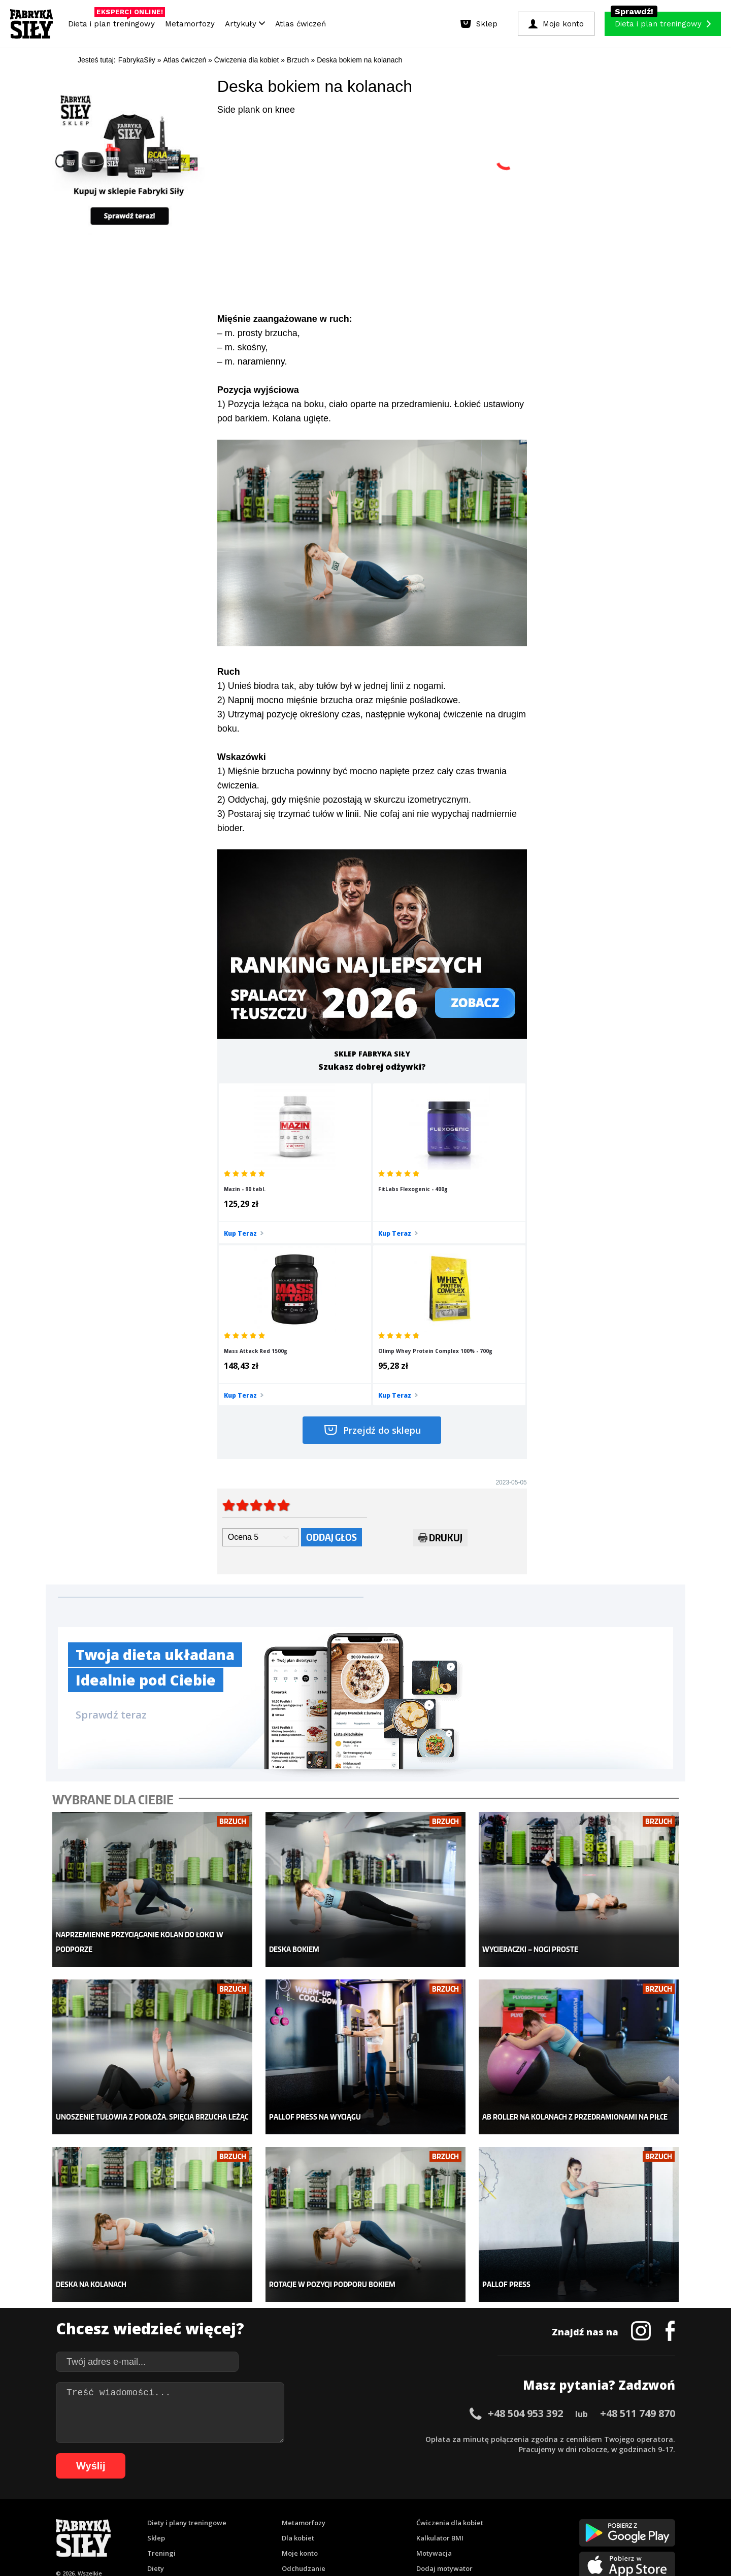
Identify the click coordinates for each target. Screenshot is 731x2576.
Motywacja (434, 2366)
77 (271, 2517)
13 (190, 2501)
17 (230, 2501)
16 (220, 2501)
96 (464, 2517)
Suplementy (166, 2396)
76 (261, 2517)
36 (423, 2501)
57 (637, 2501)
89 (393, 2517)
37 (433, 2501)
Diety (155, 2381)
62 (119, 2517)
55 (616, 2501)
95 (454, 2517)
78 (281, 2517)
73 (230, 2517)
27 (332, 2501)
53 (596, 2501)
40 (464, 2501)
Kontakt (360, 2473)
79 (291, 2517)
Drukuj (440, 1383)
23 (291, 2501)
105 (578, 2517)
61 (109, 2517)
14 (200, 2501)
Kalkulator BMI (439, 2351)
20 (261, 2501)
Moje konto (300, 2366)
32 (383, 2501)
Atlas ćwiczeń (300, 23)
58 (647, 2501)
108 (620, 2517)
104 (563, 2517)
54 (606, 2501)
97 (474, 2517)
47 (535, 2501)
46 (525, 2501)
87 (373, 2517)
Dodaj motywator (444, 2381)
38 (444, 2501)
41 (474, 2501)
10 (159, 2501)
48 (545, 2501)
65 (149, 2517)
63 (129, 2517)
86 (362, 2517)
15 (210, 2501)
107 (606, 2517)
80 (301, 2517)
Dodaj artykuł (262, 2473)
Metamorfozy (190, 23)
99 (494, 2517)
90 (403, 2517)
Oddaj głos (331, 1380)
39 (454, 2501)
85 (352, 2517)
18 (241, 2501)
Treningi (161, 2366)
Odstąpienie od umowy (430, 2540)
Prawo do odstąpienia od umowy (318, 2540)
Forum (426, 2427)
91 (413, 2517)
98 (484, 2517)
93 (433, 2517)
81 (312, 2517)
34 (403, 2501)
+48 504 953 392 (525, 2226)
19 (251, 2501)
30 (362, 2501)
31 (373, 2501)
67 (169, 2517)
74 (241, 2517)
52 (586, 2501)
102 (535, 2517)
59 (657, 2501)
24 (301, 2501)
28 (342, 2501)
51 (576, 2501)
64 (139, 2517)
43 (494, 2501)
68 (180, 2517)
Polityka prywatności (456, 2473)
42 (484, 2501)
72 (220, 2517)
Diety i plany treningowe (186, 2335)
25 (312, 2501)
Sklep (156, 2351)
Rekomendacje (440, 2412)
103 (549, 2517)
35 (413, 2501)
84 (342, 2517)
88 (383, 2517)
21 (271, 2501)
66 (159, 2517)
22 (281, 2501)
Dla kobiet (298, 2351)
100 (507, 2517)
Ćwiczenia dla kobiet (449, 2335)
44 (505, 2501)
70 (200, 2517)
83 (332, 2517)
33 (393, 2501)
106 (592, 2517)
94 (444, 2517)
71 (210, 2517)
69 (190, 2517)
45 (515, 2501)
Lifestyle (295, 2412)
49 (555, 2501)
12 (180, 2501)
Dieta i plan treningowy (114, 21)
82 (322, 2517)
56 (626, 2501)
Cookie (397, 2473)
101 (521, 2517)
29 (352, 2501)
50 (565, 2501)
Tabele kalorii (438, 2396)
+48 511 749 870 (637, 2226)
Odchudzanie (303, 2381)
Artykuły (245, 23)
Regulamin (316, 2473)
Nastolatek (299, 2396)
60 (667, 2501)
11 (169, 2501)
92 (423, 2517)
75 (251, 2517)
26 (322, 2501)
